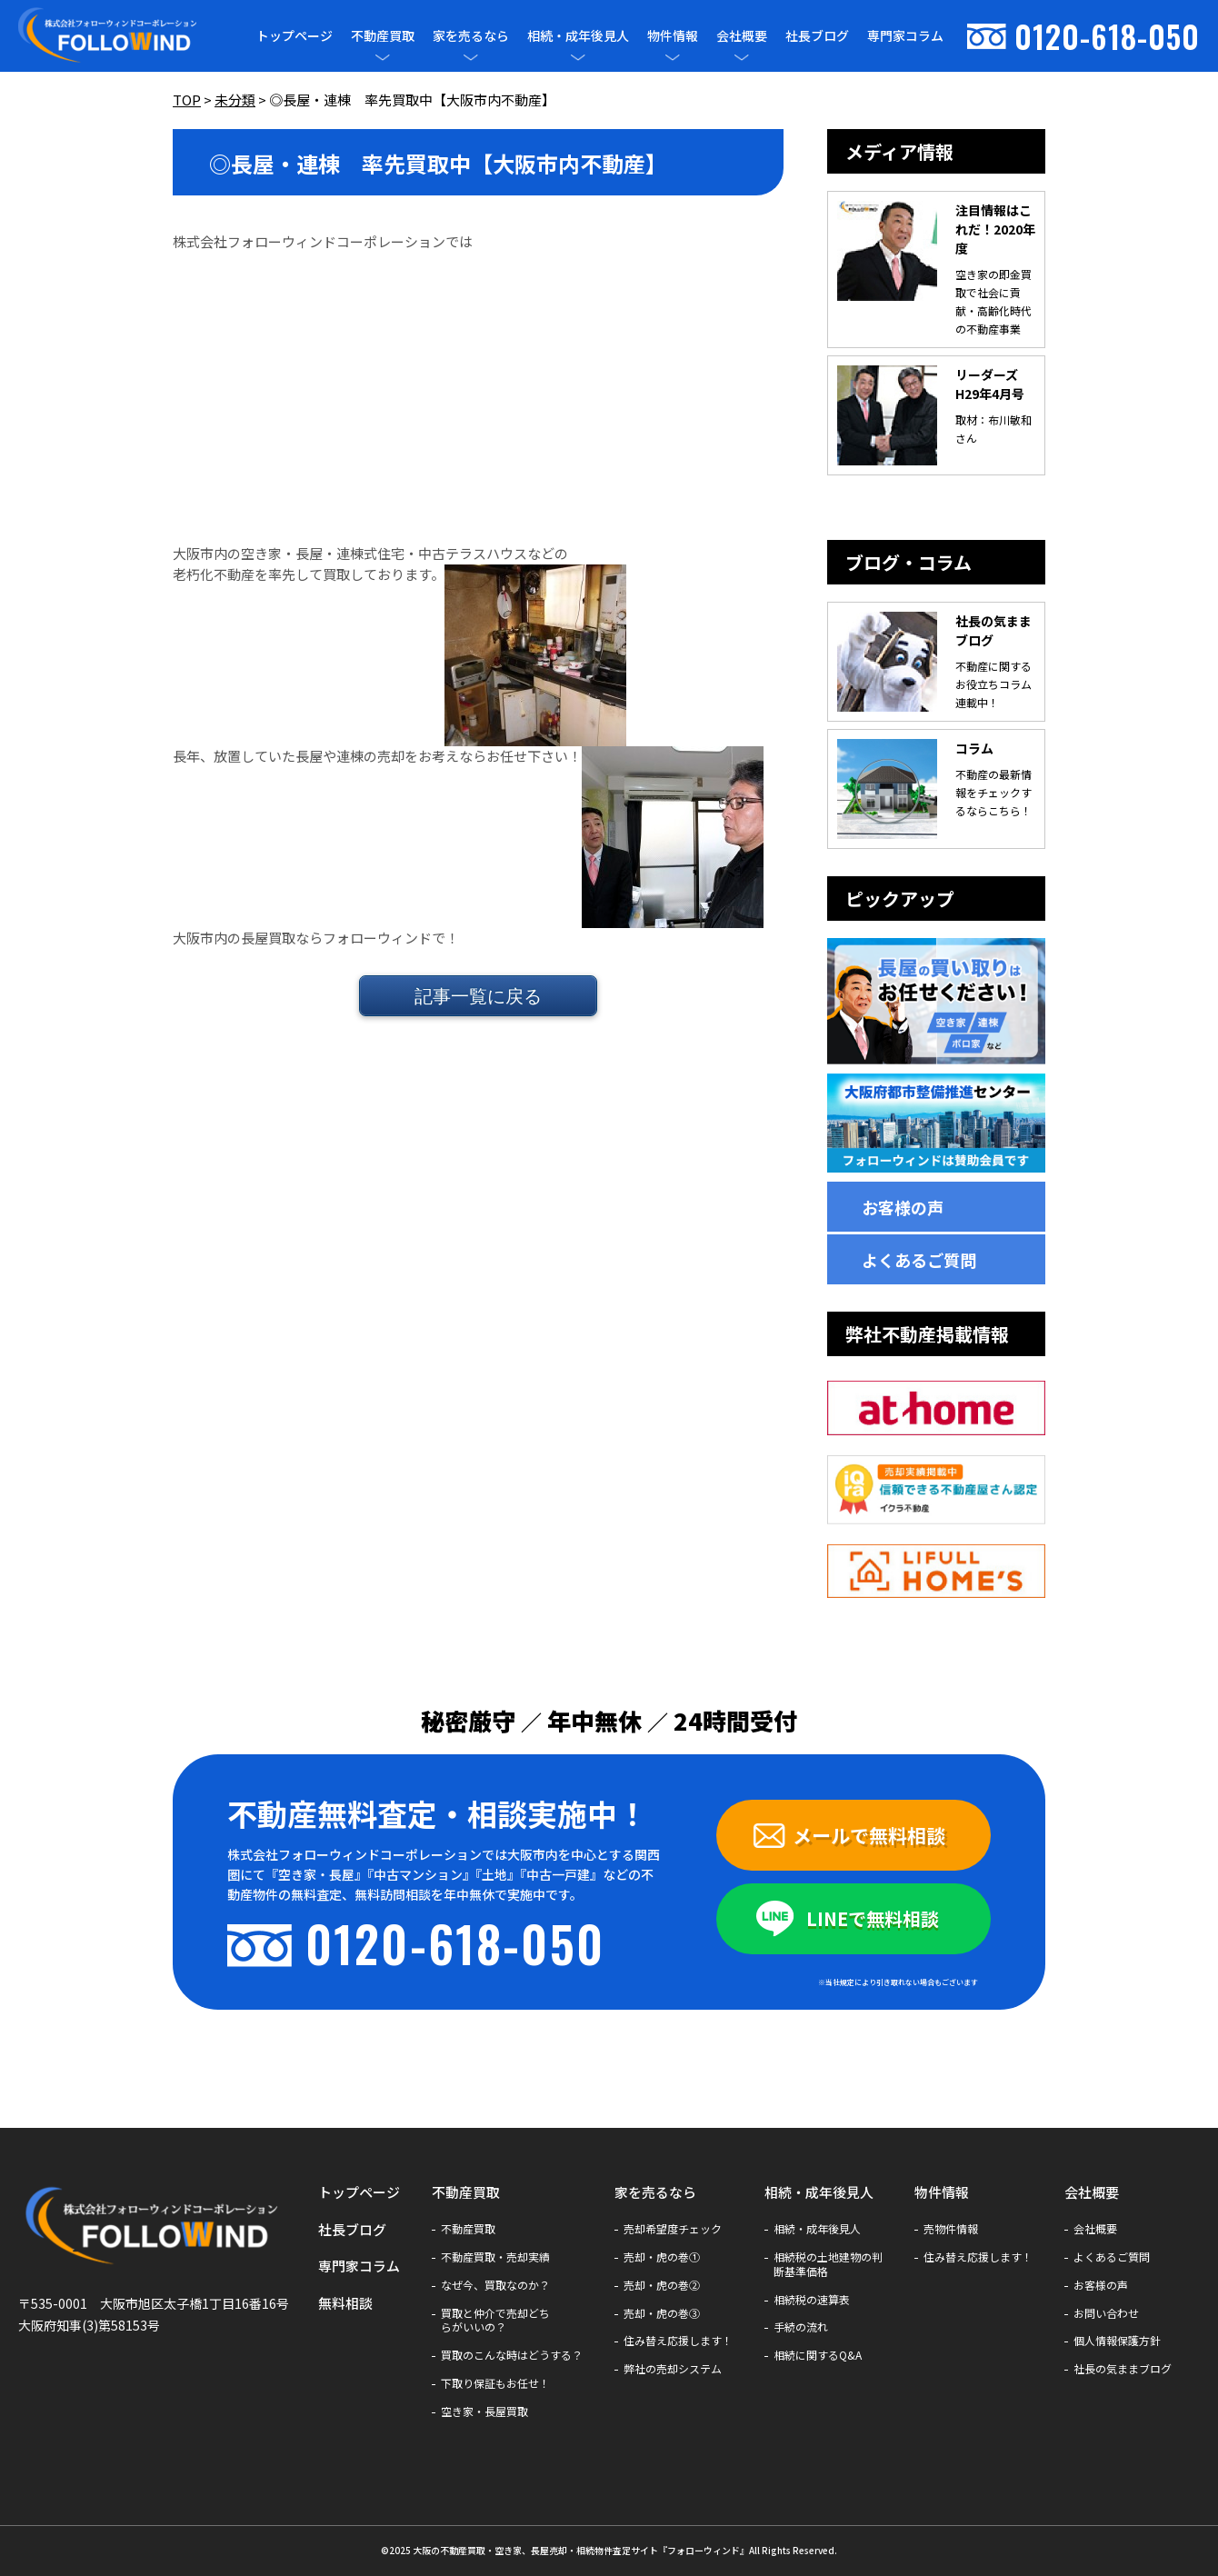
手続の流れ (801, 2327)
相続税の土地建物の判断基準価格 (828, 2264)
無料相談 (345, 2302)
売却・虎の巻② (662, 2285)
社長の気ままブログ (1122, 2368)
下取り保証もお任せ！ (495, 2383)
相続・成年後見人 (578, 36)
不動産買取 (382, 36)
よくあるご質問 (919, 1260)
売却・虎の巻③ (662, 2313)
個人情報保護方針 (1117, 2340)
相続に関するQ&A (818, 2355)
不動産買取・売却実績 (495, 2257)
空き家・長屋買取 (484, 2411)
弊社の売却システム (673, 2368)
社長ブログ (817, 35)
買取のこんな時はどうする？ (512, 2355)
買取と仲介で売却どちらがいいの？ (495, 2320)
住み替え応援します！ (678, 2340)
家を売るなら (471, 36)
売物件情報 (950, 2229)
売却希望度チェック (673, 2229)
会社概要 (741, 36)
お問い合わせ (1106, 2313)
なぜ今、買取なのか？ (495, 2285)
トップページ (294, 35)
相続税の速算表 (812, 2299)
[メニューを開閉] (382, 57)
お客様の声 (902, 1207)
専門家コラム (905, 35)
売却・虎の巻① (662, 2257)
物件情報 (672, 36)
